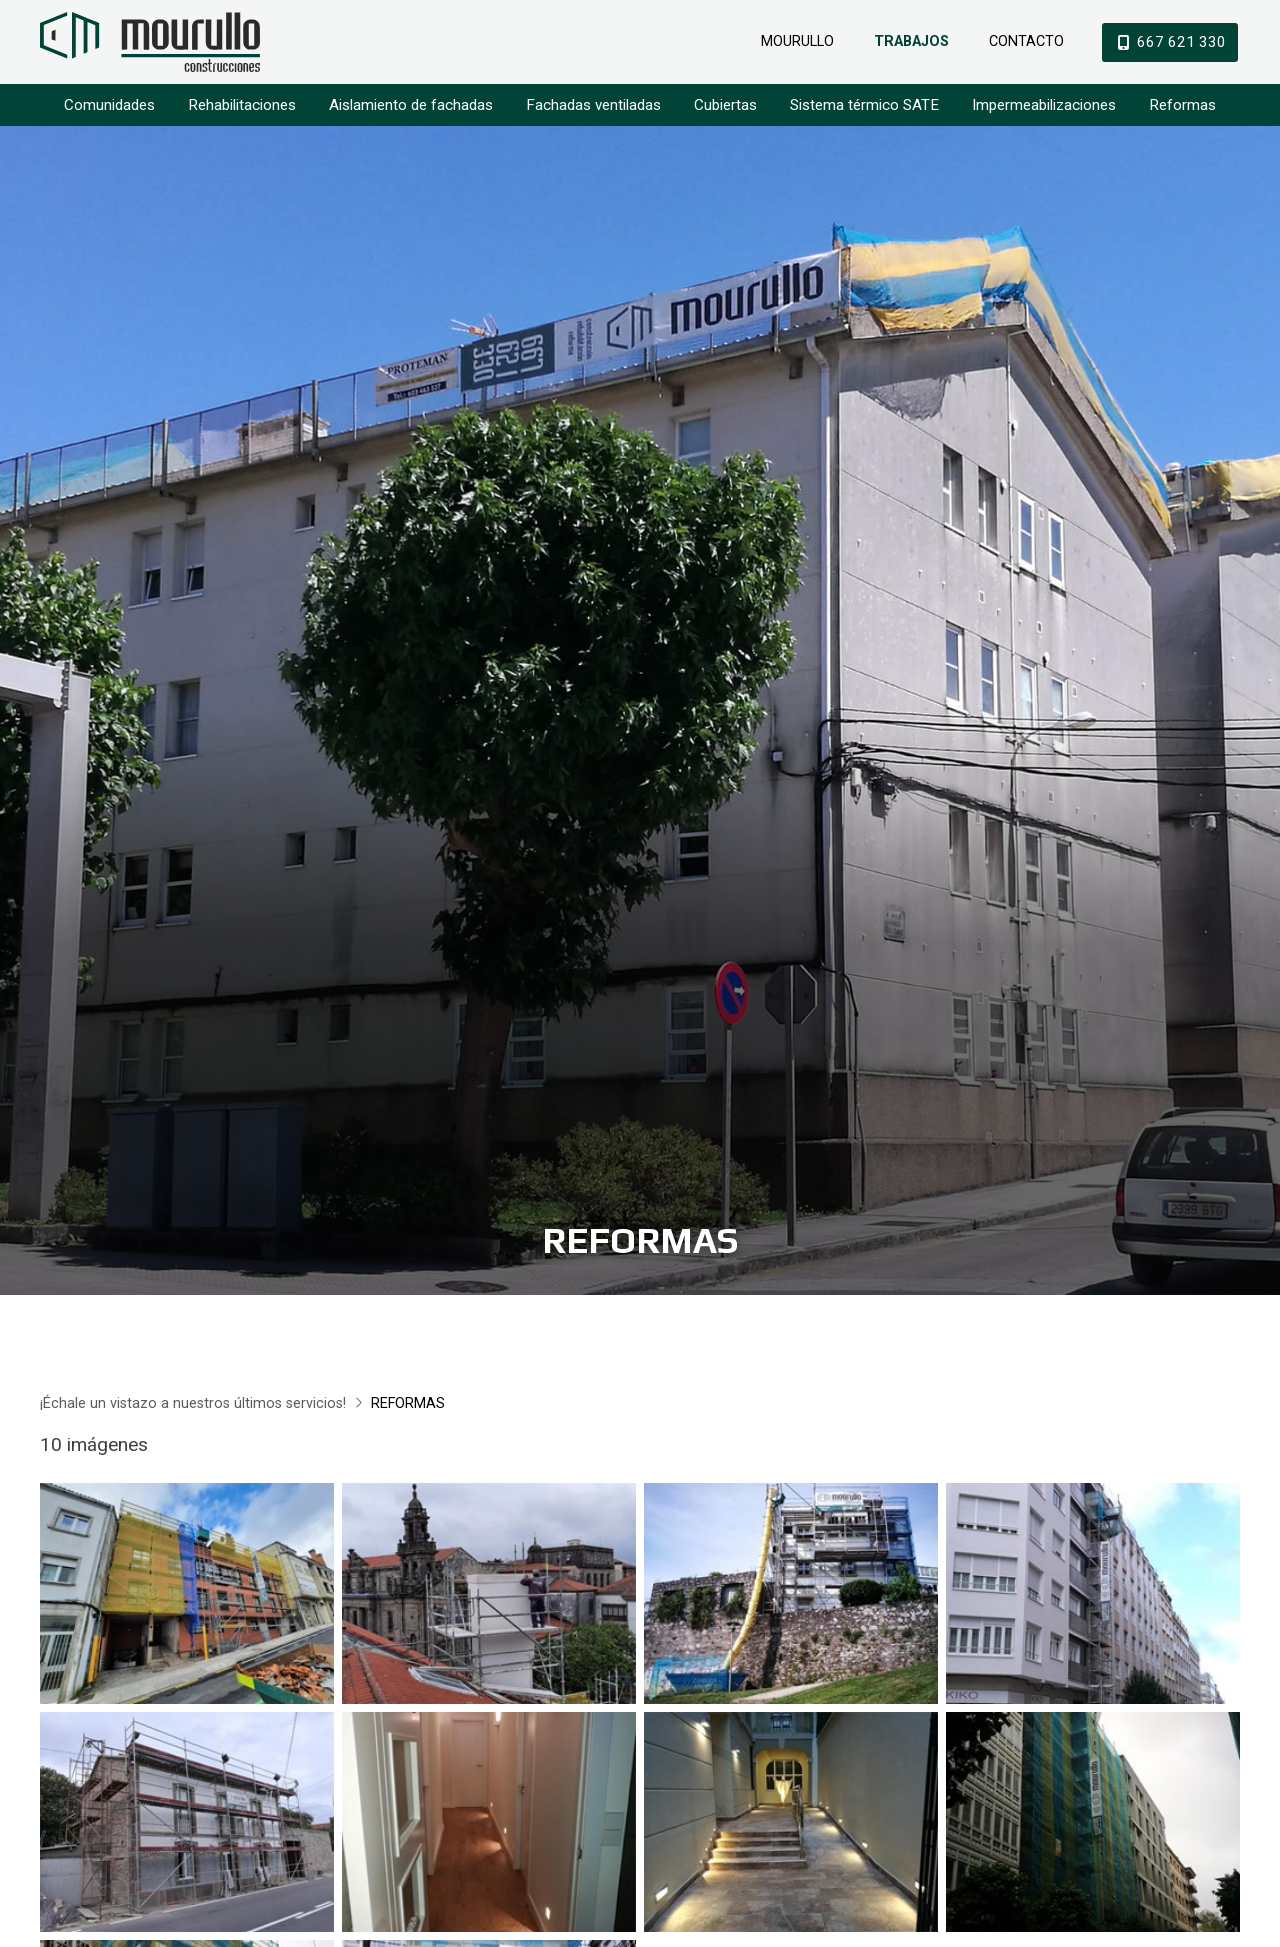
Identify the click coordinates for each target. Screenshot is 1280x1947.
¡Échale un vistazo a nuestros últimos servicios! (193, 1411)
